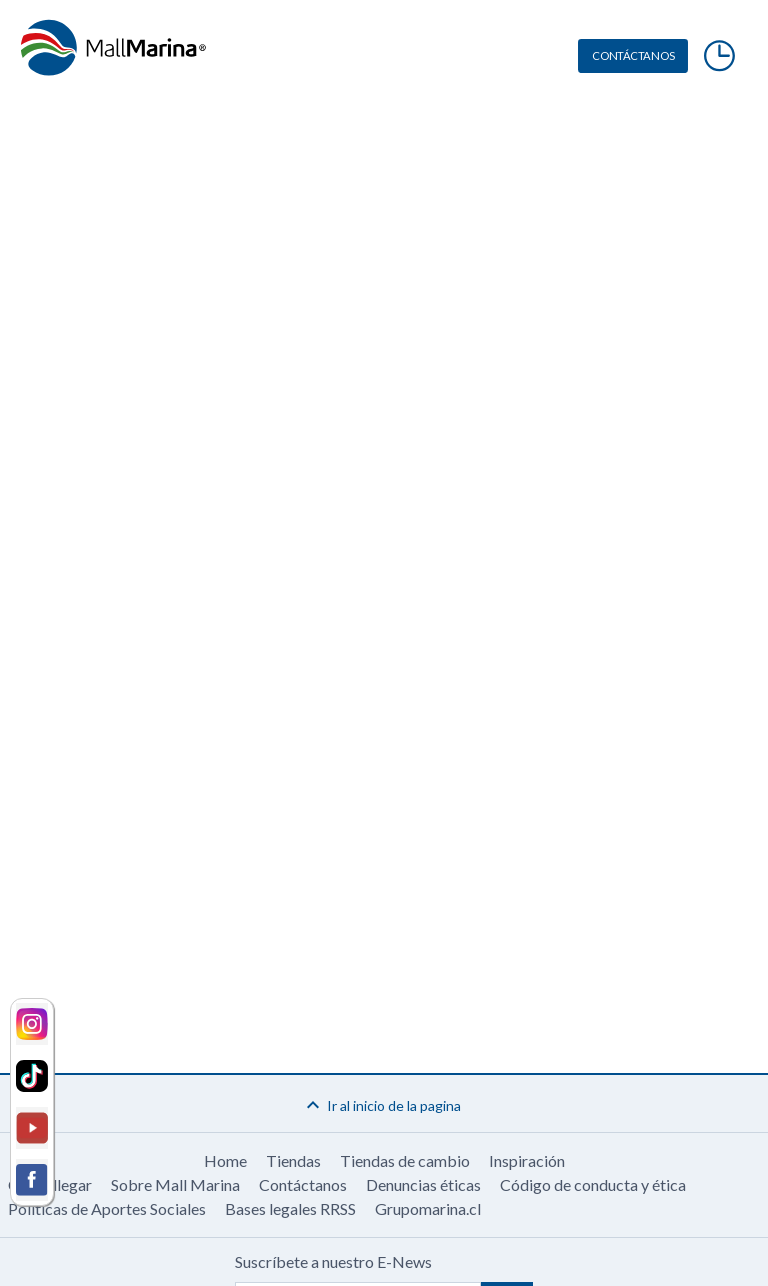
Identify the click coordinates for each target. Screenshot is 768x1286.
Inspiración (527, 1160)
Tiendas (293, 1160)
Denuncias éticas (423, 1184)
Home (225, 1160)
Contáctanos (303, 1184)
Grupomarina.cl (428, 1208)
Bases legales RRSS (290, 1208)
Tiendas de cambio (405, 1160)
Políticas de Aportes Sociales (107, 1208)
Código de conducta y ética (593, 1184)
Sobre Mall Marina (175, 1184)
